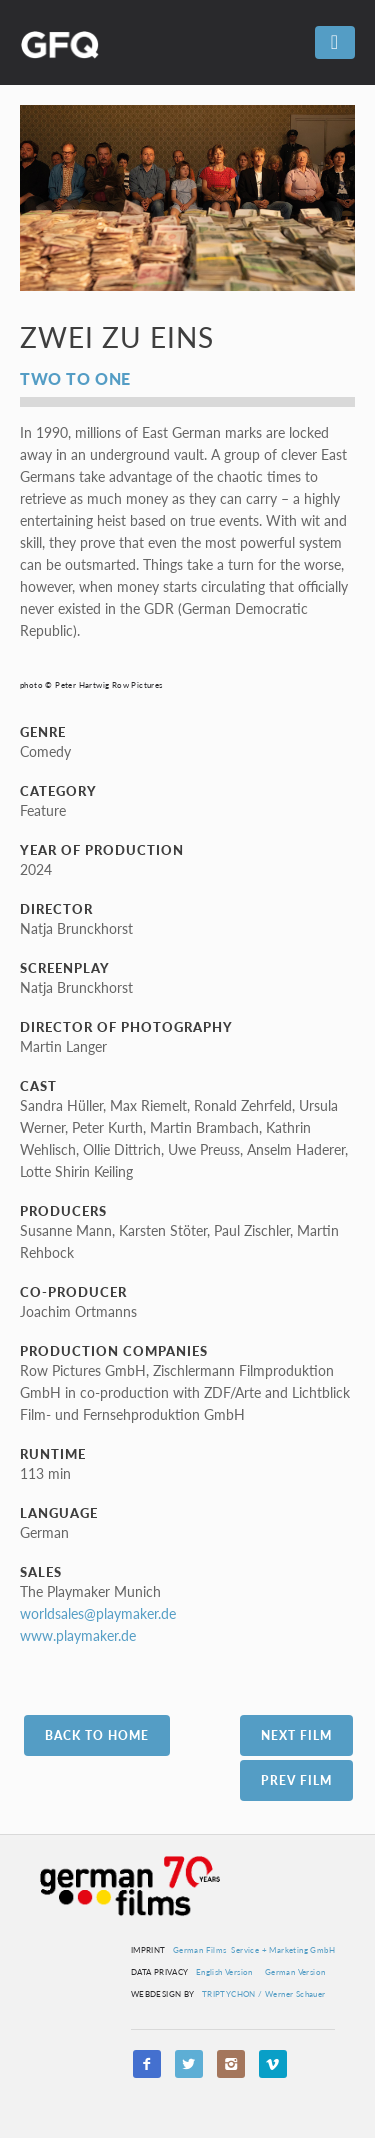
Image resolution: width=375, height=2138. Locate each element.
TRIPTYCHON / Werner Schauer (264, 1994)
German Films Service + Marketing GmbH (254, 1950)
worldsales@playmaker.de (98, 1613)
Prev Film (296, 1780)
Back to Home (97, 1735)
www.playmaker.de (78, 1635)
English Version (224, 1972)
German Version (295, 1972)
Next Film (296, 1735)
